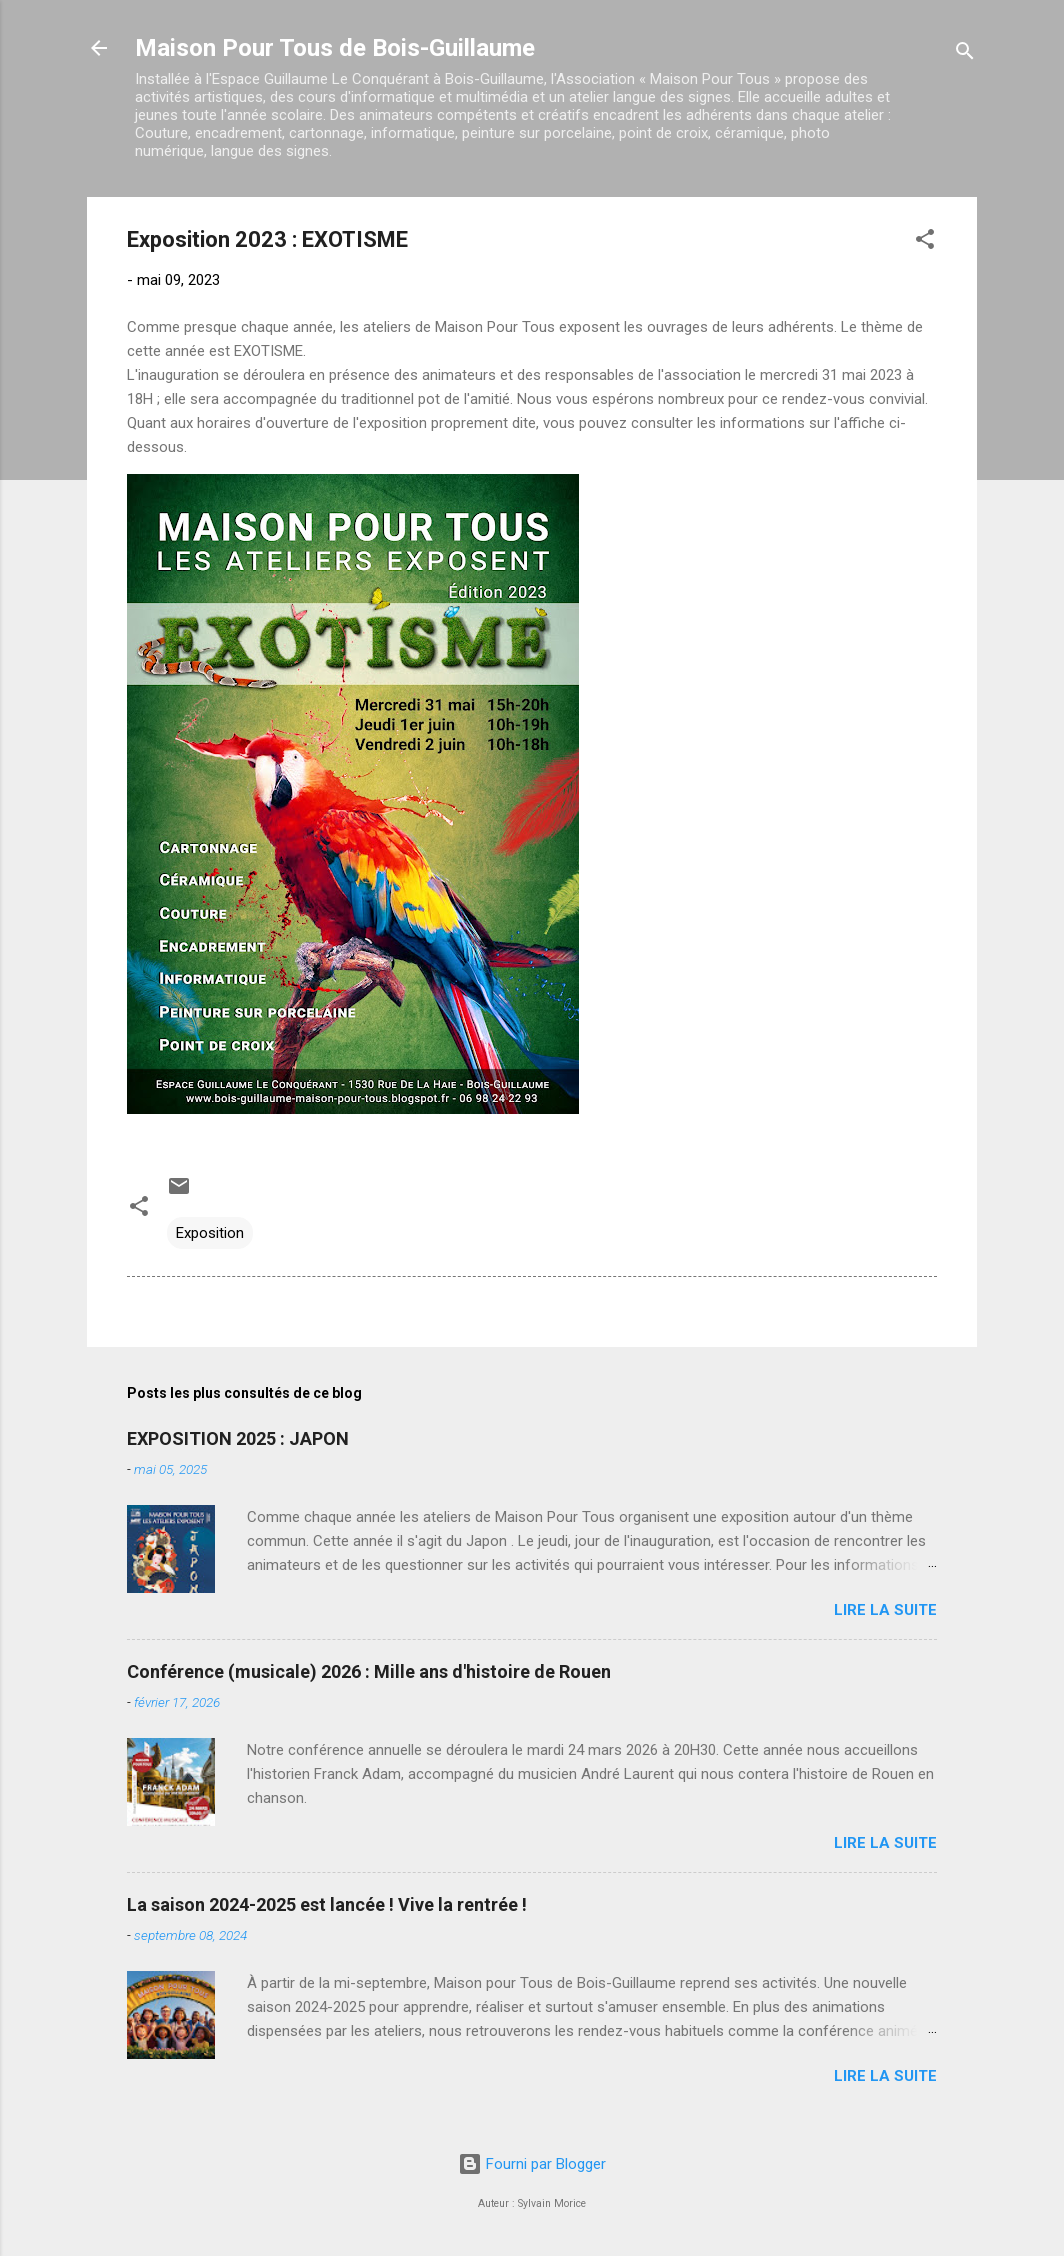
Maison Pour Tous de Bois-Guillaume (335, 48)
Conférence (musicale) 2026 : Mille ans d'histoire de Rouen (369, 1671)
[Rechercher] (965, 54)
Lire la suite (885, 1610)
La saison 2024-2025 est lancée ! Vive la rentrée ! (327, 1904)
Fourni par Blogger (532, 2164)
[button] (925, 242)
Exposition (210, 1233)
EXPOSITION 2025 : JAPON (238, 1438)
